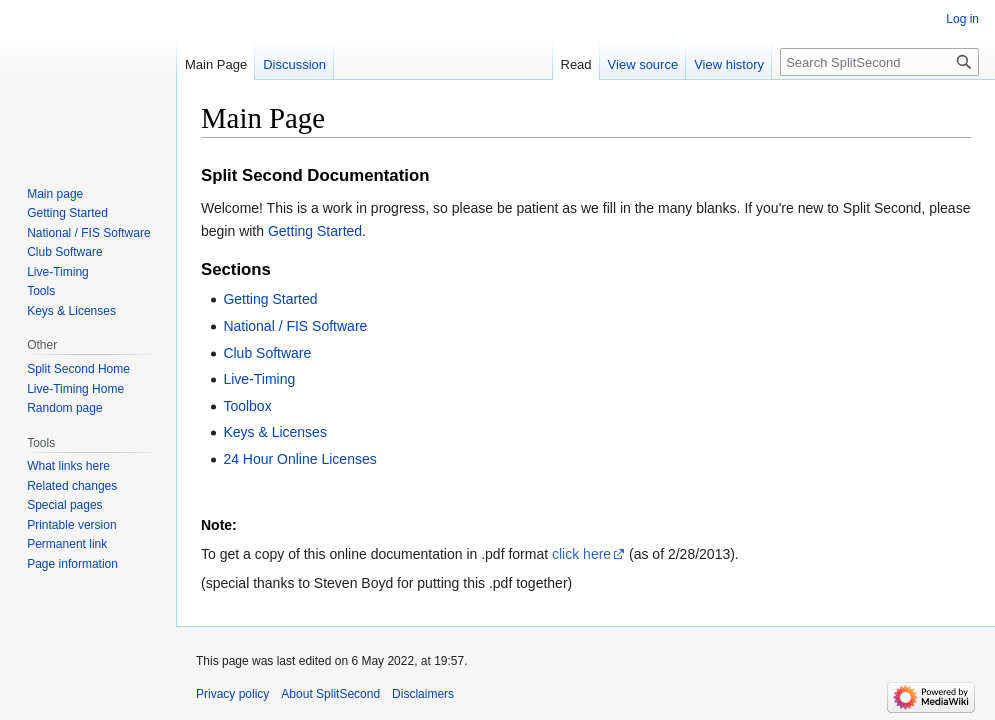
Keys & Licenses (275, 432)
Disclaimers (423, 694)
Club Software (267, 353)
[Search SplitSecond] (879, 62)
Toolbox (247, 406)
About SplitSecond (330, 694)
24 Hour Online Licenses (299, 459)
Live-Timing (259, 379)
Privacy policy (232, 694)
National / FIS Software (295, 326)
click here (581, 554)
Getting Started (315, 231)
